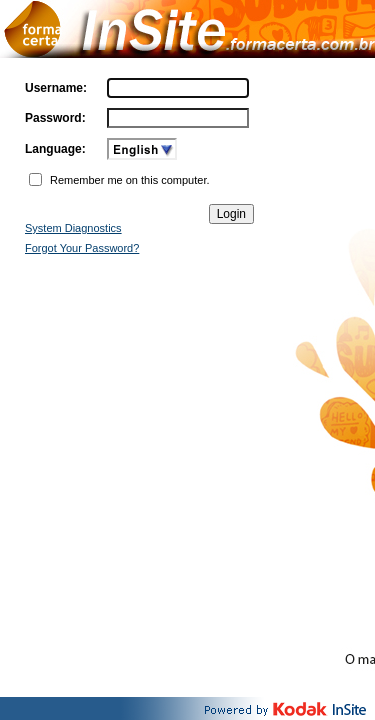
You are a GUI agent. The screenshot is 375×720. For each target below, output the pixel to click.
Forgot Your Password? (82, 248)
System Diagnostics (73, 228)
